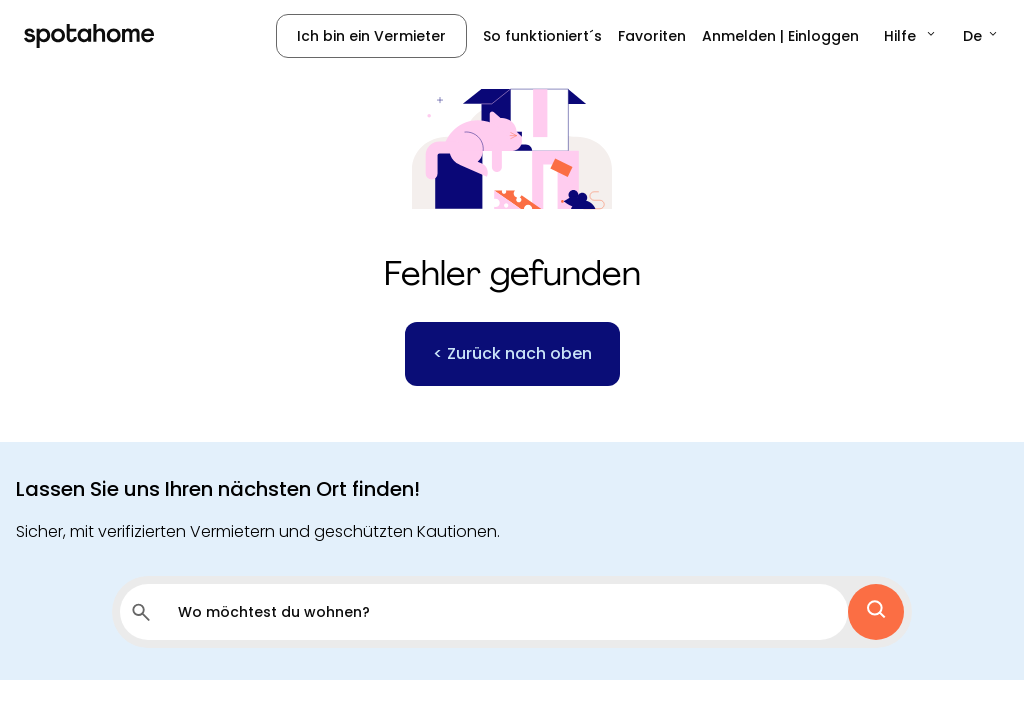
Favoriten (652, 36)
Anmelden (739, 36)
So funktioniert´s (542, 36)
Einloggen (823, 36)
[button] (911, 36)
